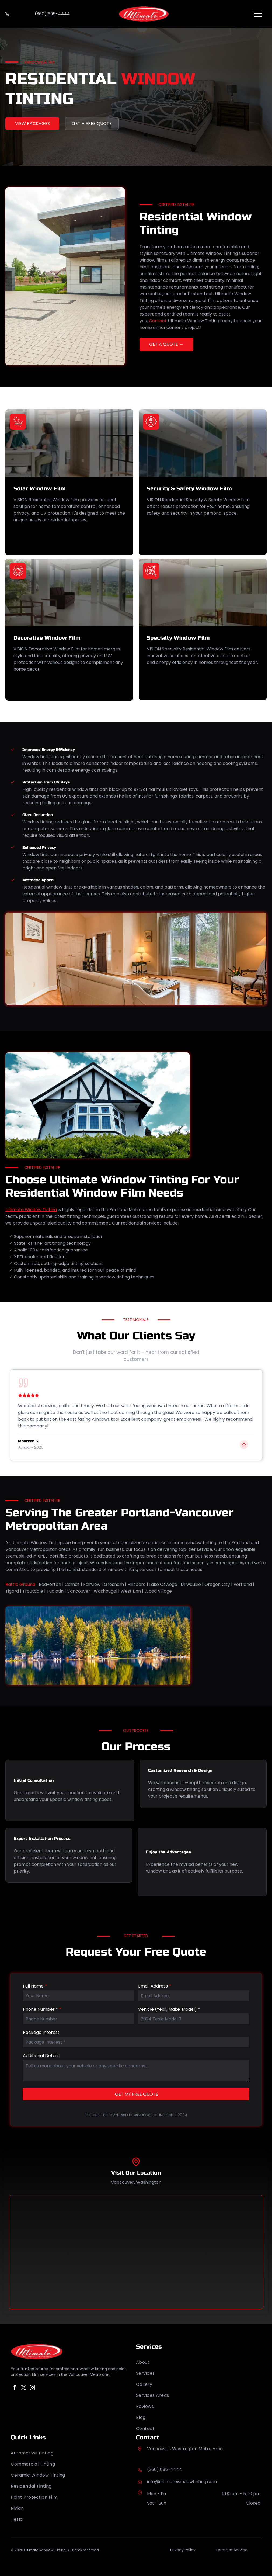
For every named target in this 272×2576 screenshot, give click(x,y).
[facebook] (14, 2388)
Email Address (153, 1986)
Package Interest (41, 2032)
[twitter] (23, 2388)
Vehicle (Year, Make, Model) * (169, 2009)
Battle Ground (20, 1584)
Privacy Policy (183, 2550)
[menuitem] (198, 2362)
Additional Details (41, 2056)
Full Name (33, 1986)
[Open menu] (258, 14)
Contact (158, 321)
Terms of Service (231, 2550)
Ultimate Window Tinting (31, 1209)
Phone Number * (40, 2009)
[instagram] (32, 2388)
